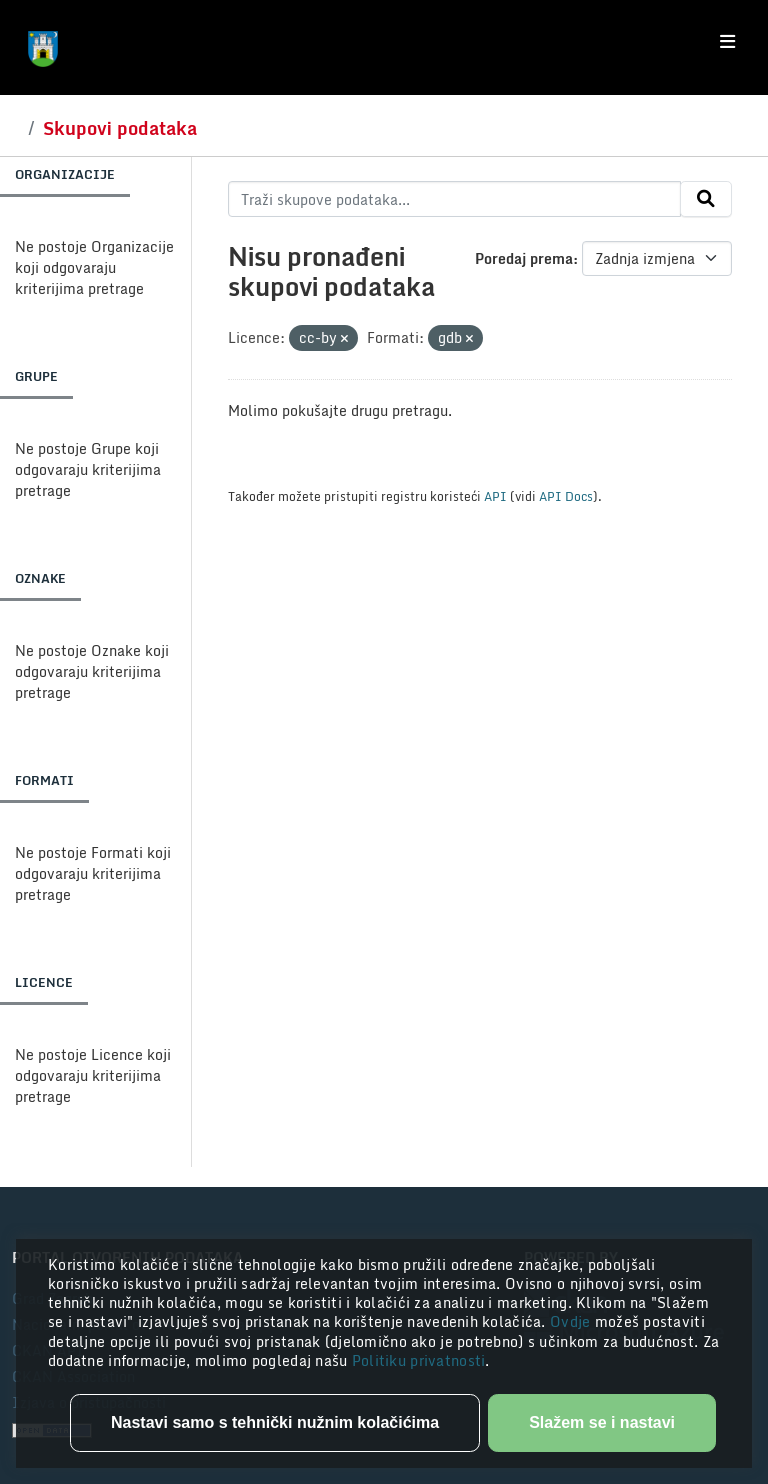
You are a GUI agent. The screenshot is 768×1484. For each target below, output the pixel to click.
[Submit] (706, 199)
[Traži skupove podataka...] (454, 199)
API (495, 496)
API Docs (566, 496)
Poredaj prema (524, 258)
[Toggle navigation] (727, 42)
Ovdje (572, 1321)
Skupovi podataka (120, 128)
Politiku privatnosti (419, 1360)
